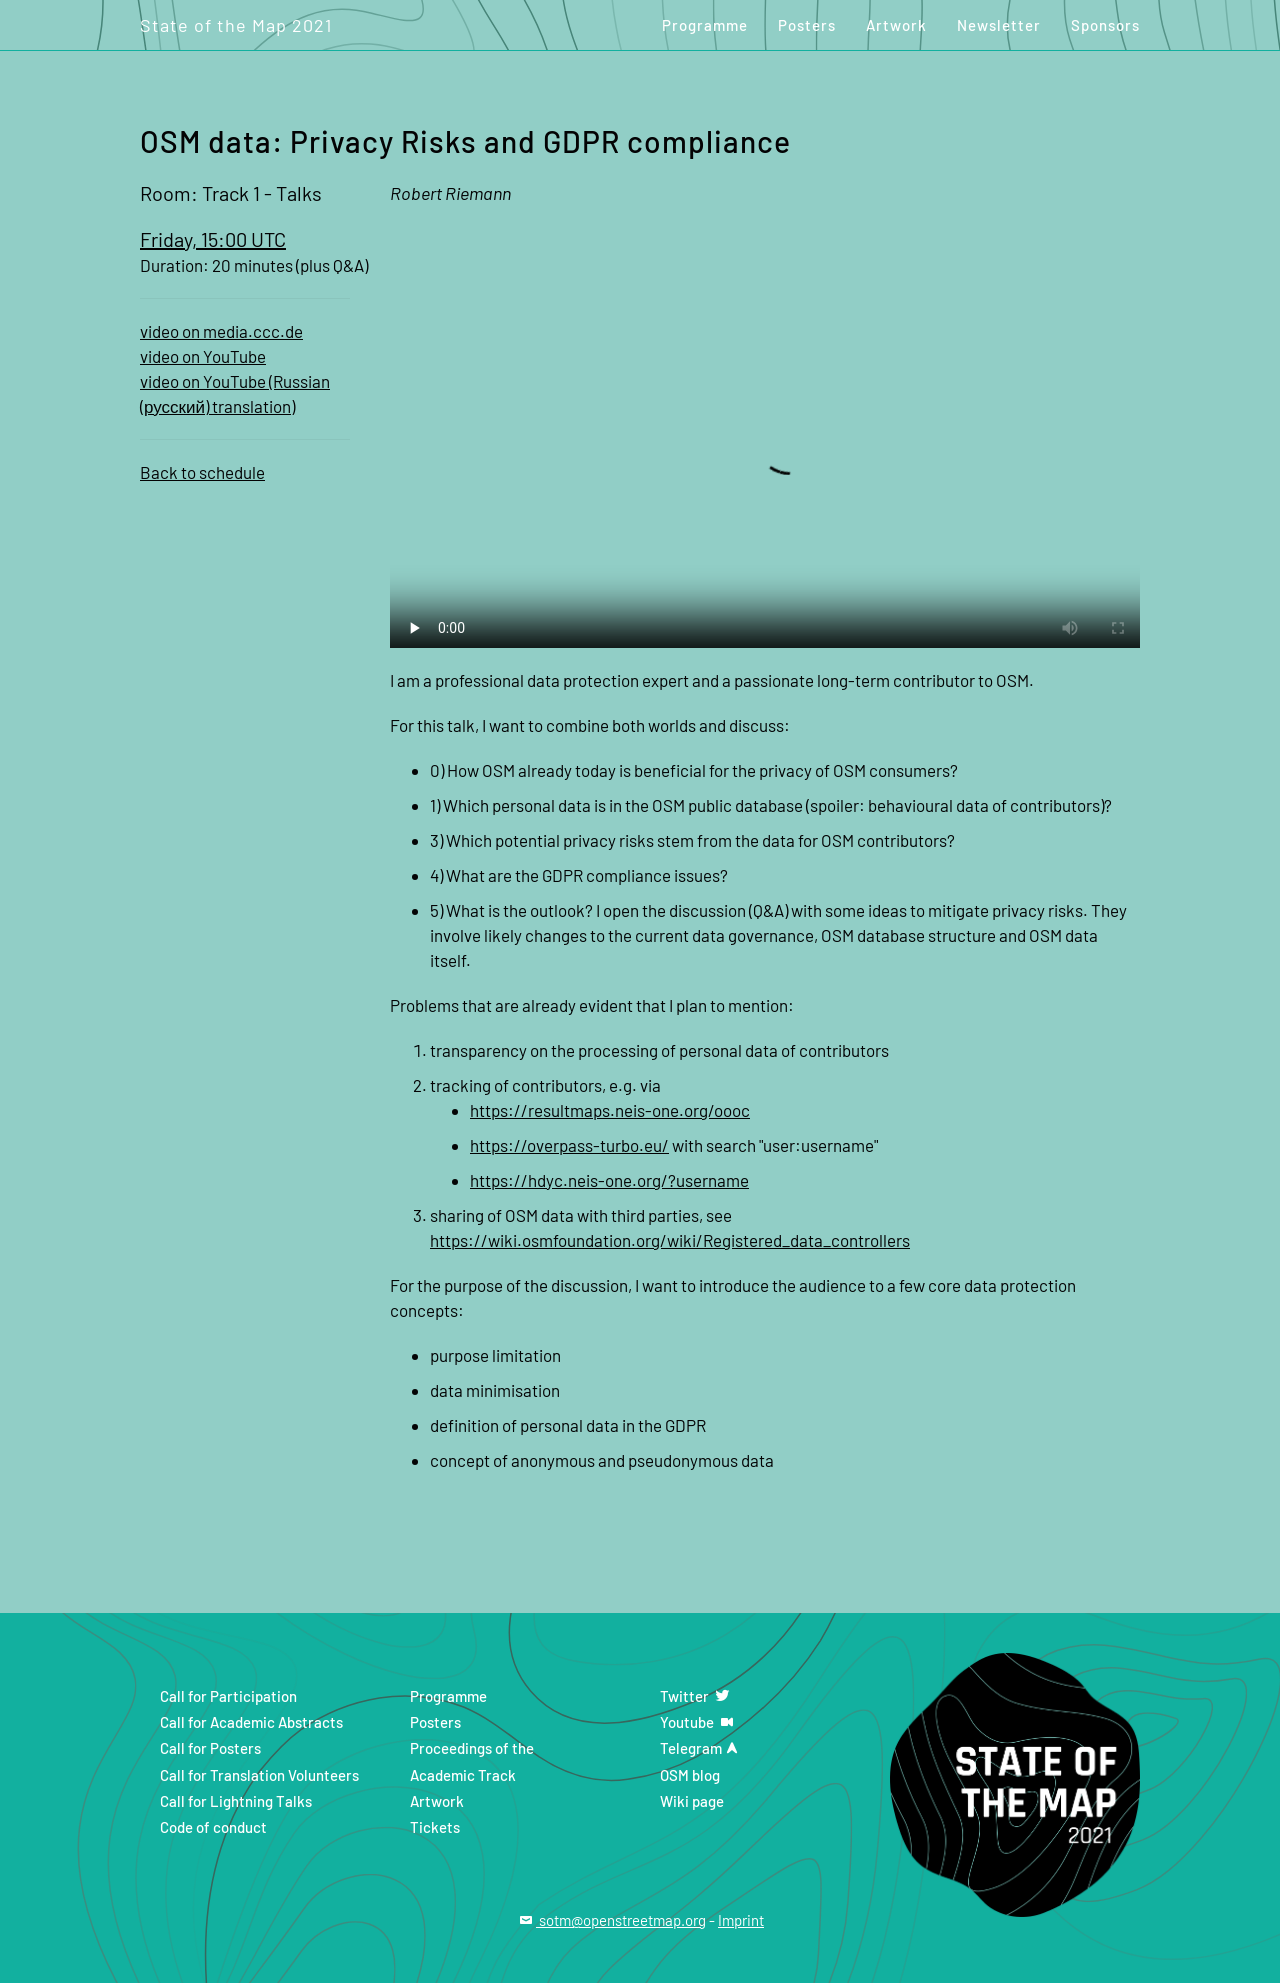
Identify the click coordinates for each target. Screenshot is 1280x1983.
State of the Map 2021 (236, 25)
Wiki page (692, 1801)
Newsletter (999, 25)
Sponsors (1105, 25)
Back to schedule (202, 472)
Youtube (698, 1722)
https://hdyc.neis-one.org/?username (609, 1180)
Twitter (696, 1696)
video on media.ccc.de (221, 331)
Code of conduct (213, 1827)
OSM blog (690, 1775)
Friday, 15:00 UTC (213, 239)
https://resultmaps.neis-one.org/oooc (610, 1110)
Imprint (741, 1920)
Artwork (896, 25)
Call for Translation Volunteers (259, 1775)
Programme (705, 25)
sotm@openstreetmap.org (611, 1920)
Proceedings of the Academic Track (472, 1761)
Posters (807, 25)
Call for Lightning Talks (236, 1801)
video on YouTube (203, 356)
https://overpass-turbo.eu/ (569, 1145)
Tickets (435, 1827)
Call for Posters (210, 1748)
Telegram (701, 1748)
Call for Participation (228, 1696)
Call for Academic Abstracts (251, 1722)
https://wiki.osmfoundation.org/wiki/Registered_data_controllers (670, 1240)
